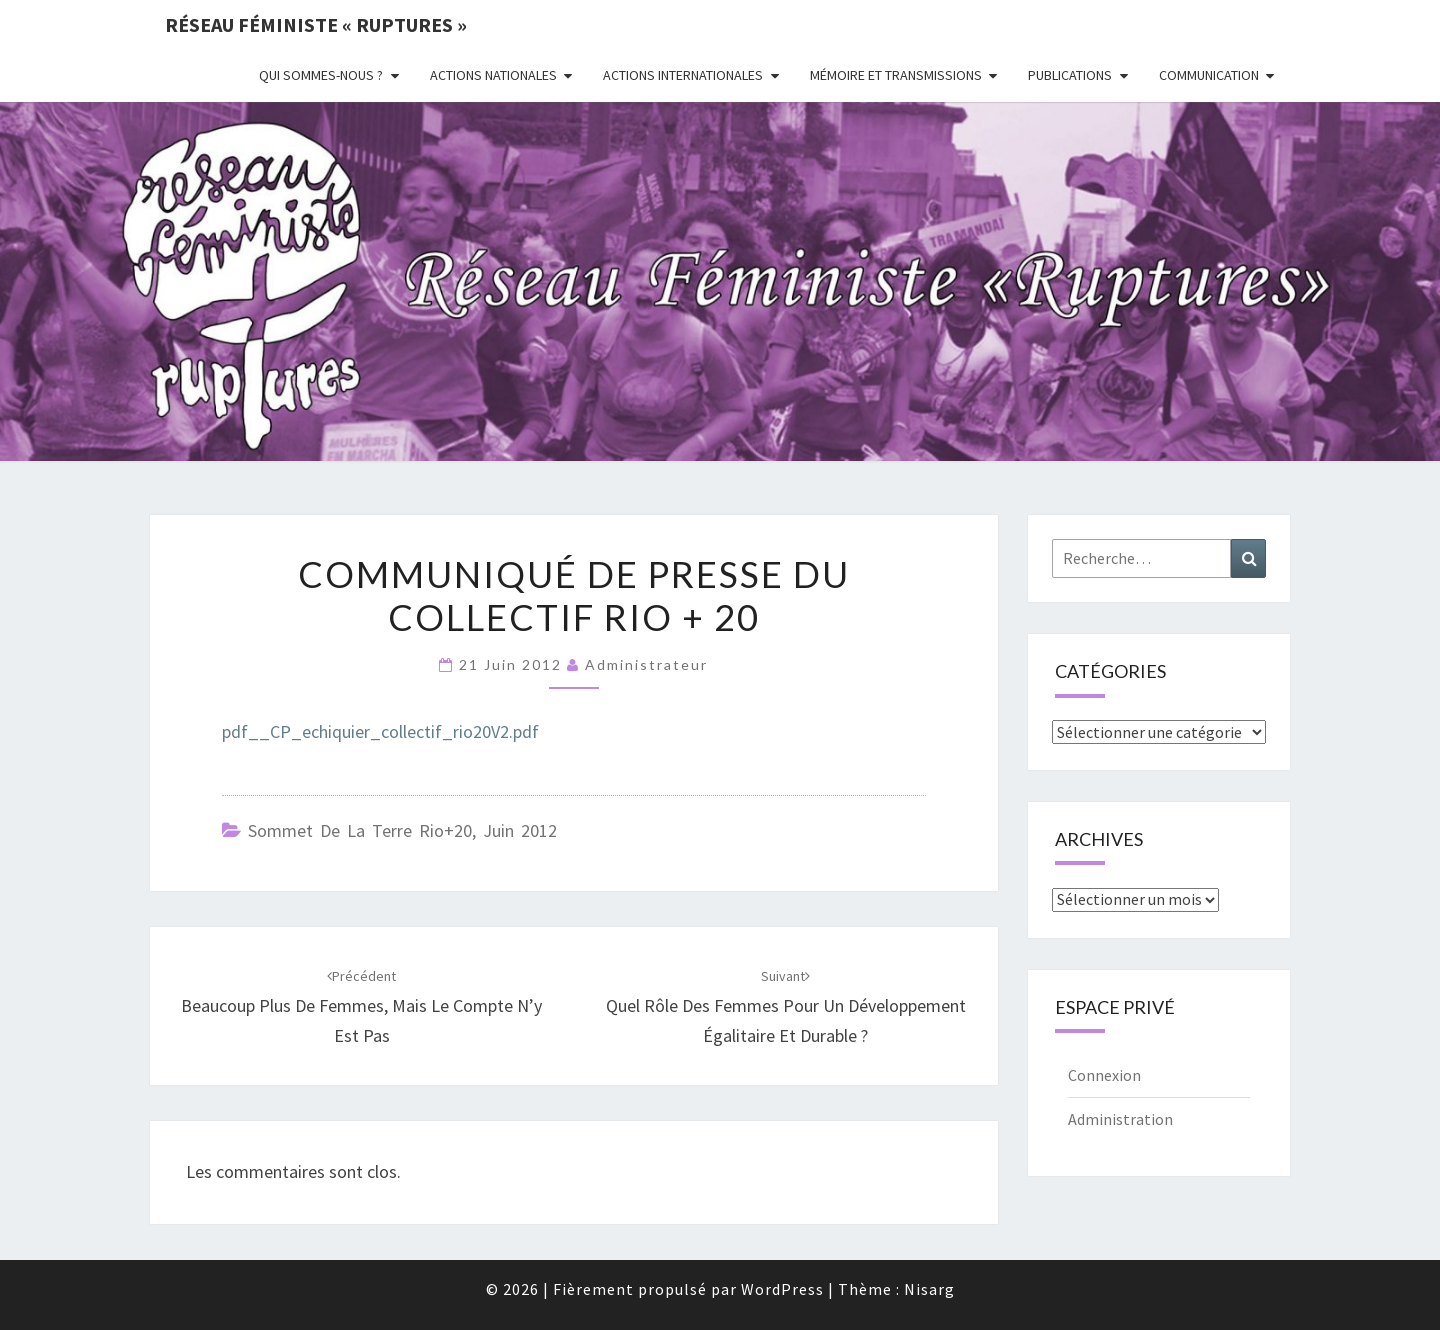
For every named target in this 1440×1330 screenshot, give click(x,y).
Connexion (1104, 1075)
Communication (1209, 75)
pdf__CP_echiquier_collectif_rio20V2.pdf (380, 731)
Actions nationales (493, 75)
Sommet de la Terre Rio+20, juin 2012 (402, 830)
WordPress (782, 1289)
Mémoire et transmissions (896, 75)
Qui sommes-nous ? (321, 75)
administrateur (646, 664)
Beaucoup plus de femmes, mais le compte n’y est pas (361, 1007)
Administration (1120, 1119)
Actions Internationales (683, 75)
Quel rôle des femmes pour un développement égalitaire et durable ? (786, 1007)
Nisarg (929, 1289)
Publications (1070, 75)
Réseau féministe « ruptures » (316, 24)
